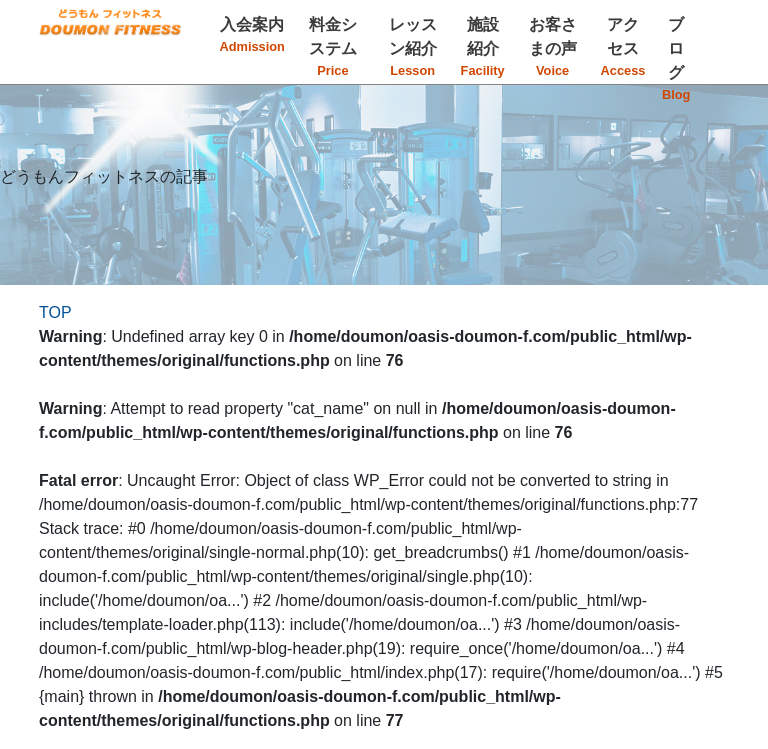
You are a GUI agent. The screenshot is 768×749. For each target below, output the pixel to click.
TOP (55, 312)
